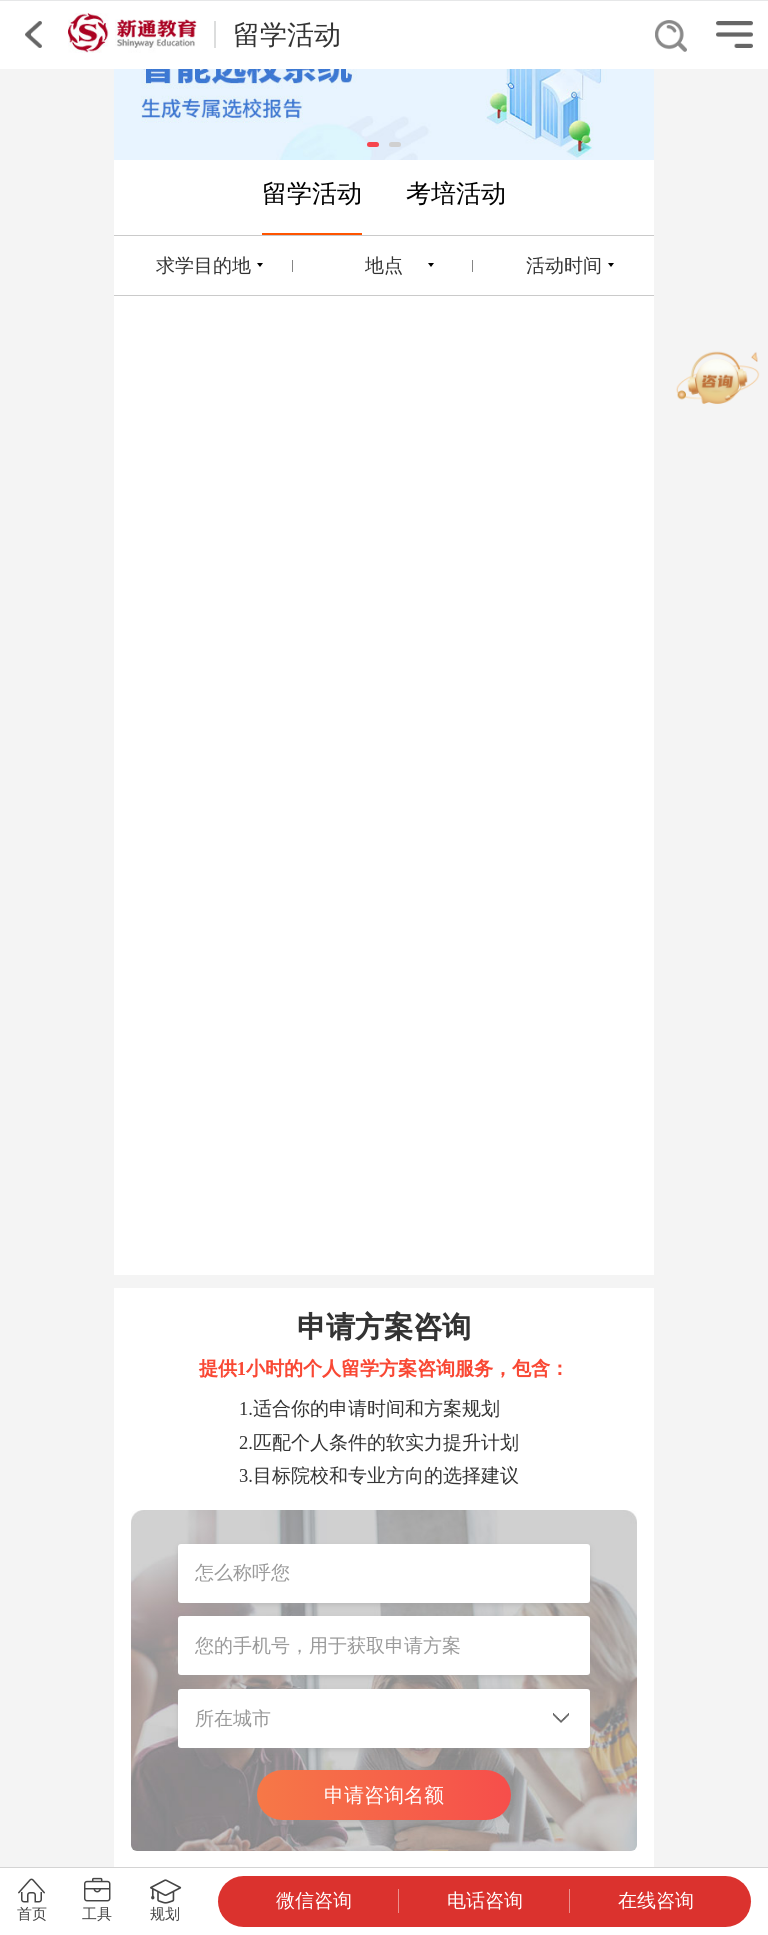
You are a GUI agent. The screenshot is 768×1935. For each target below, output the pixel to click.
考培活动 (456, 193)
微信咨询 (314, 1900)
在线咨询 (656, 1900)
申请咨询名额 (384, 1795)
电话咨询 (485, 1900)
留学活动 (312, 193)
